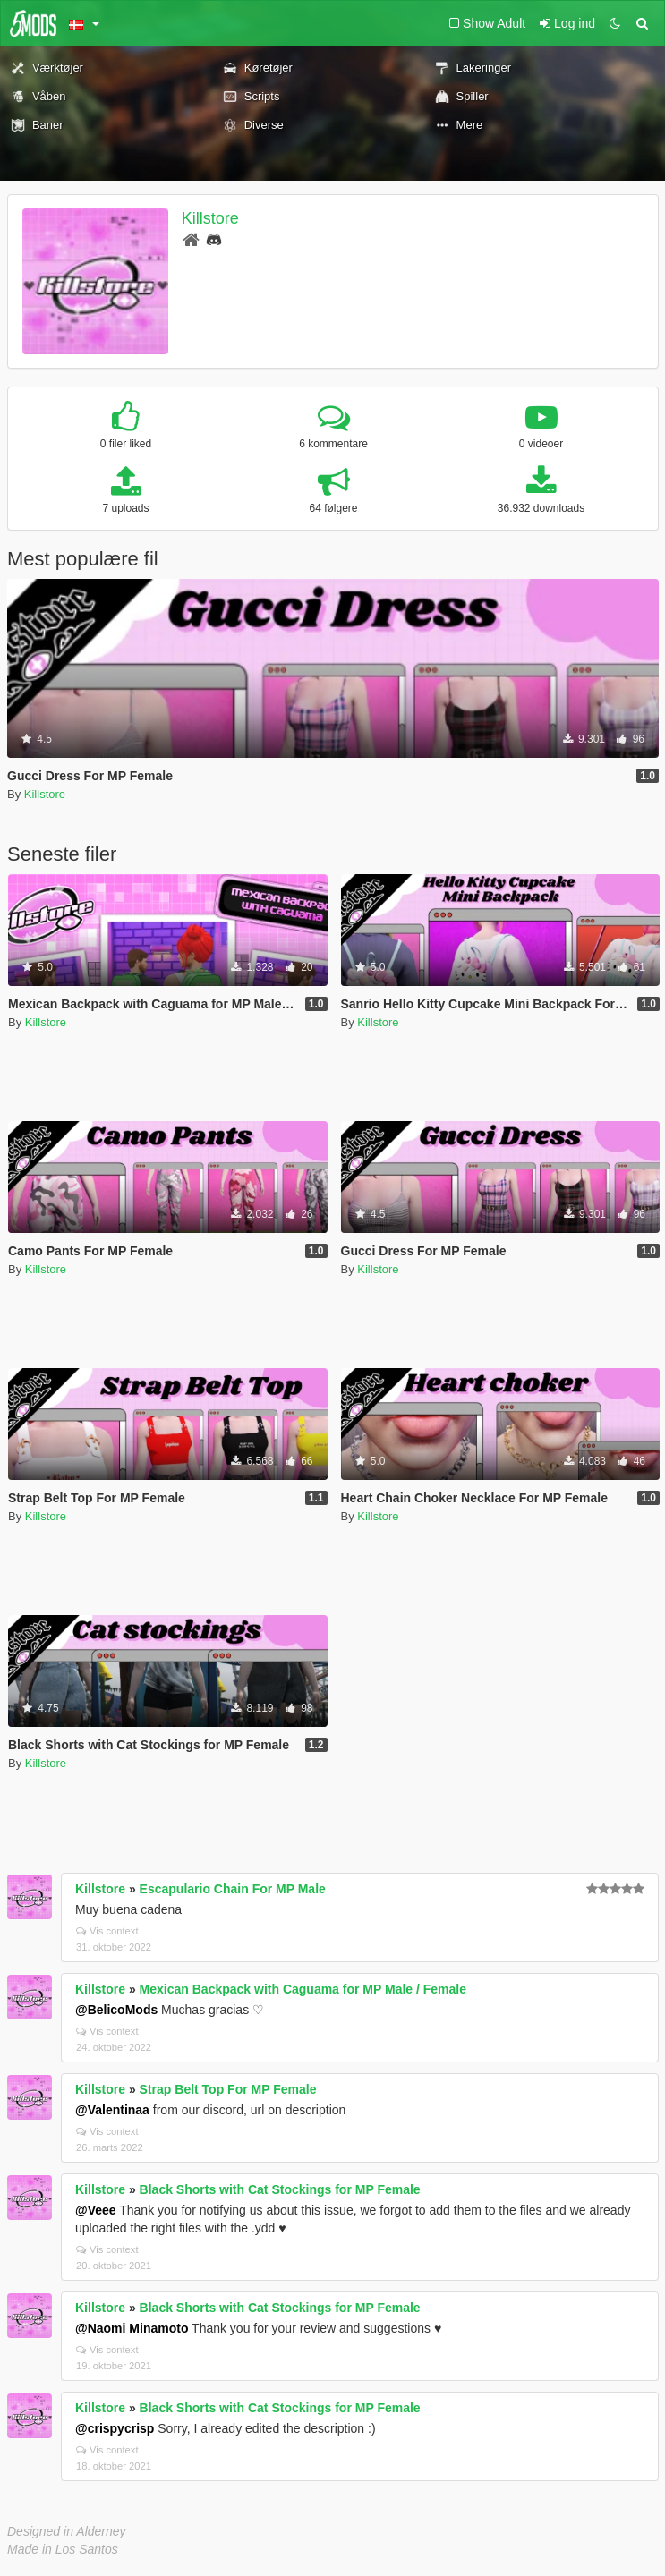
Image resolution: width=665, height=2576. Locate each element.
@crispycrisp (114, 2428)
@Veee (95, 2210)
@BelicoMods (116, 2009)
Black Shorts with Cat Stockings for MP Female (280, 2189)
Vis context (107, 1931)
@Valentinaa (112, 2110)
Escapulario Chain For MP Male (233, 1889)
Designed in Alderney (66, 2531)
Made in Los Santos (62, 2549)
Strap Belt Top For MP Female (228, 2089)
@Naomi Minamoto (131, 2328)
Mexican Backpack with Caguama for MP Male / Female (303, 1989)
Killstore (210, 218)
